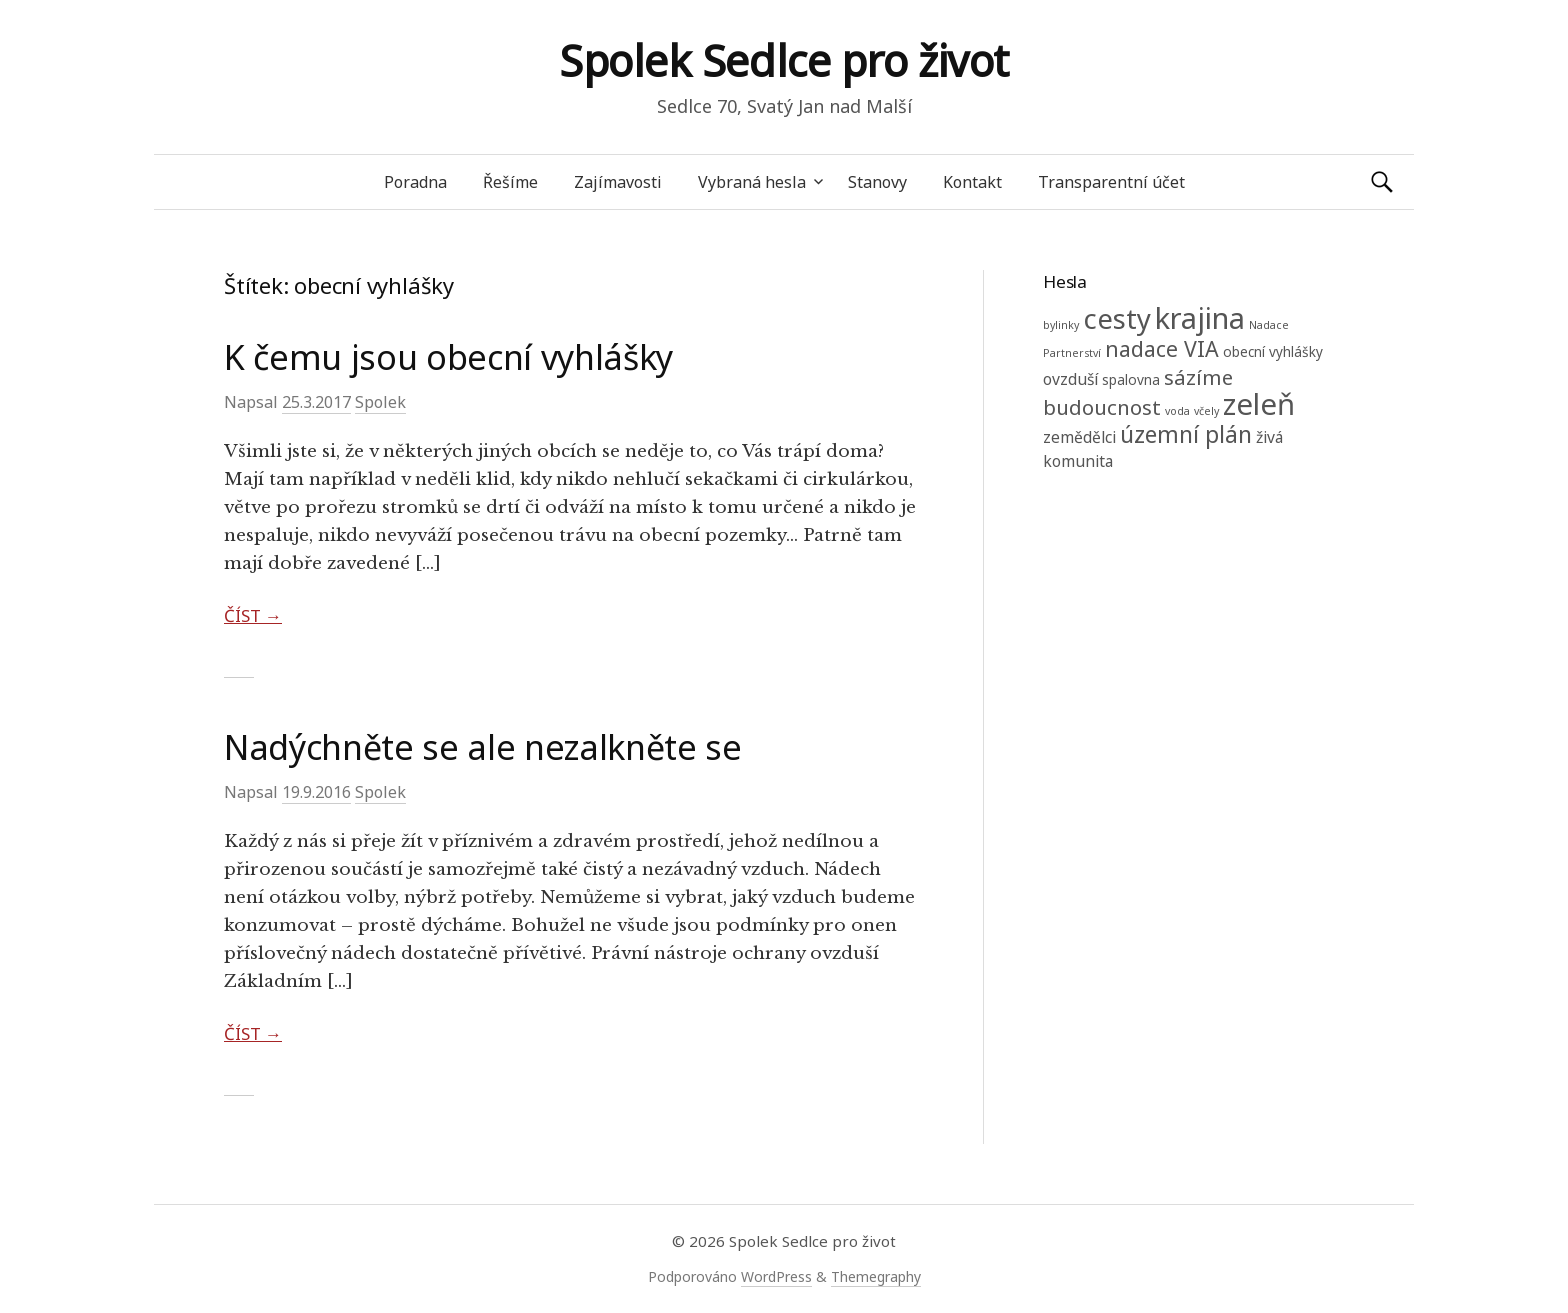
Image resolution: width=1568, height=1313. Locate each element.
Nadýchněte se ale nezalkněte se (482, 747)
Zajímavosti (618, 182)
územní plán (1186, 434)
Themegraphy (876, 1276)
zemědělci (1079, 437)
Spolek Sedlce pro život (784, 60)
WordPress (776, 1276)
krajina (1200, 317)
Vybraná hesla (752, 182)
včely (1206, 411)
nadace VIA (1162, 348)
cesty (1117, 318)
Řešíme (510, 182)
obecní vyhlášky (1273, 351)
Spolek (380, 402)
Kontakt (972, 182)
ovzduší (1070, 379)
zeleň (1259, 404)
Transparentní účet (1111, 182)
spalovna (1131, 379)
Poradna (415, 182)
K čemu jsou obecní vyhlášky (448, 357)
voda (1177, 411)
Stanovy (877, 182)
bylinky (1061, 325)
